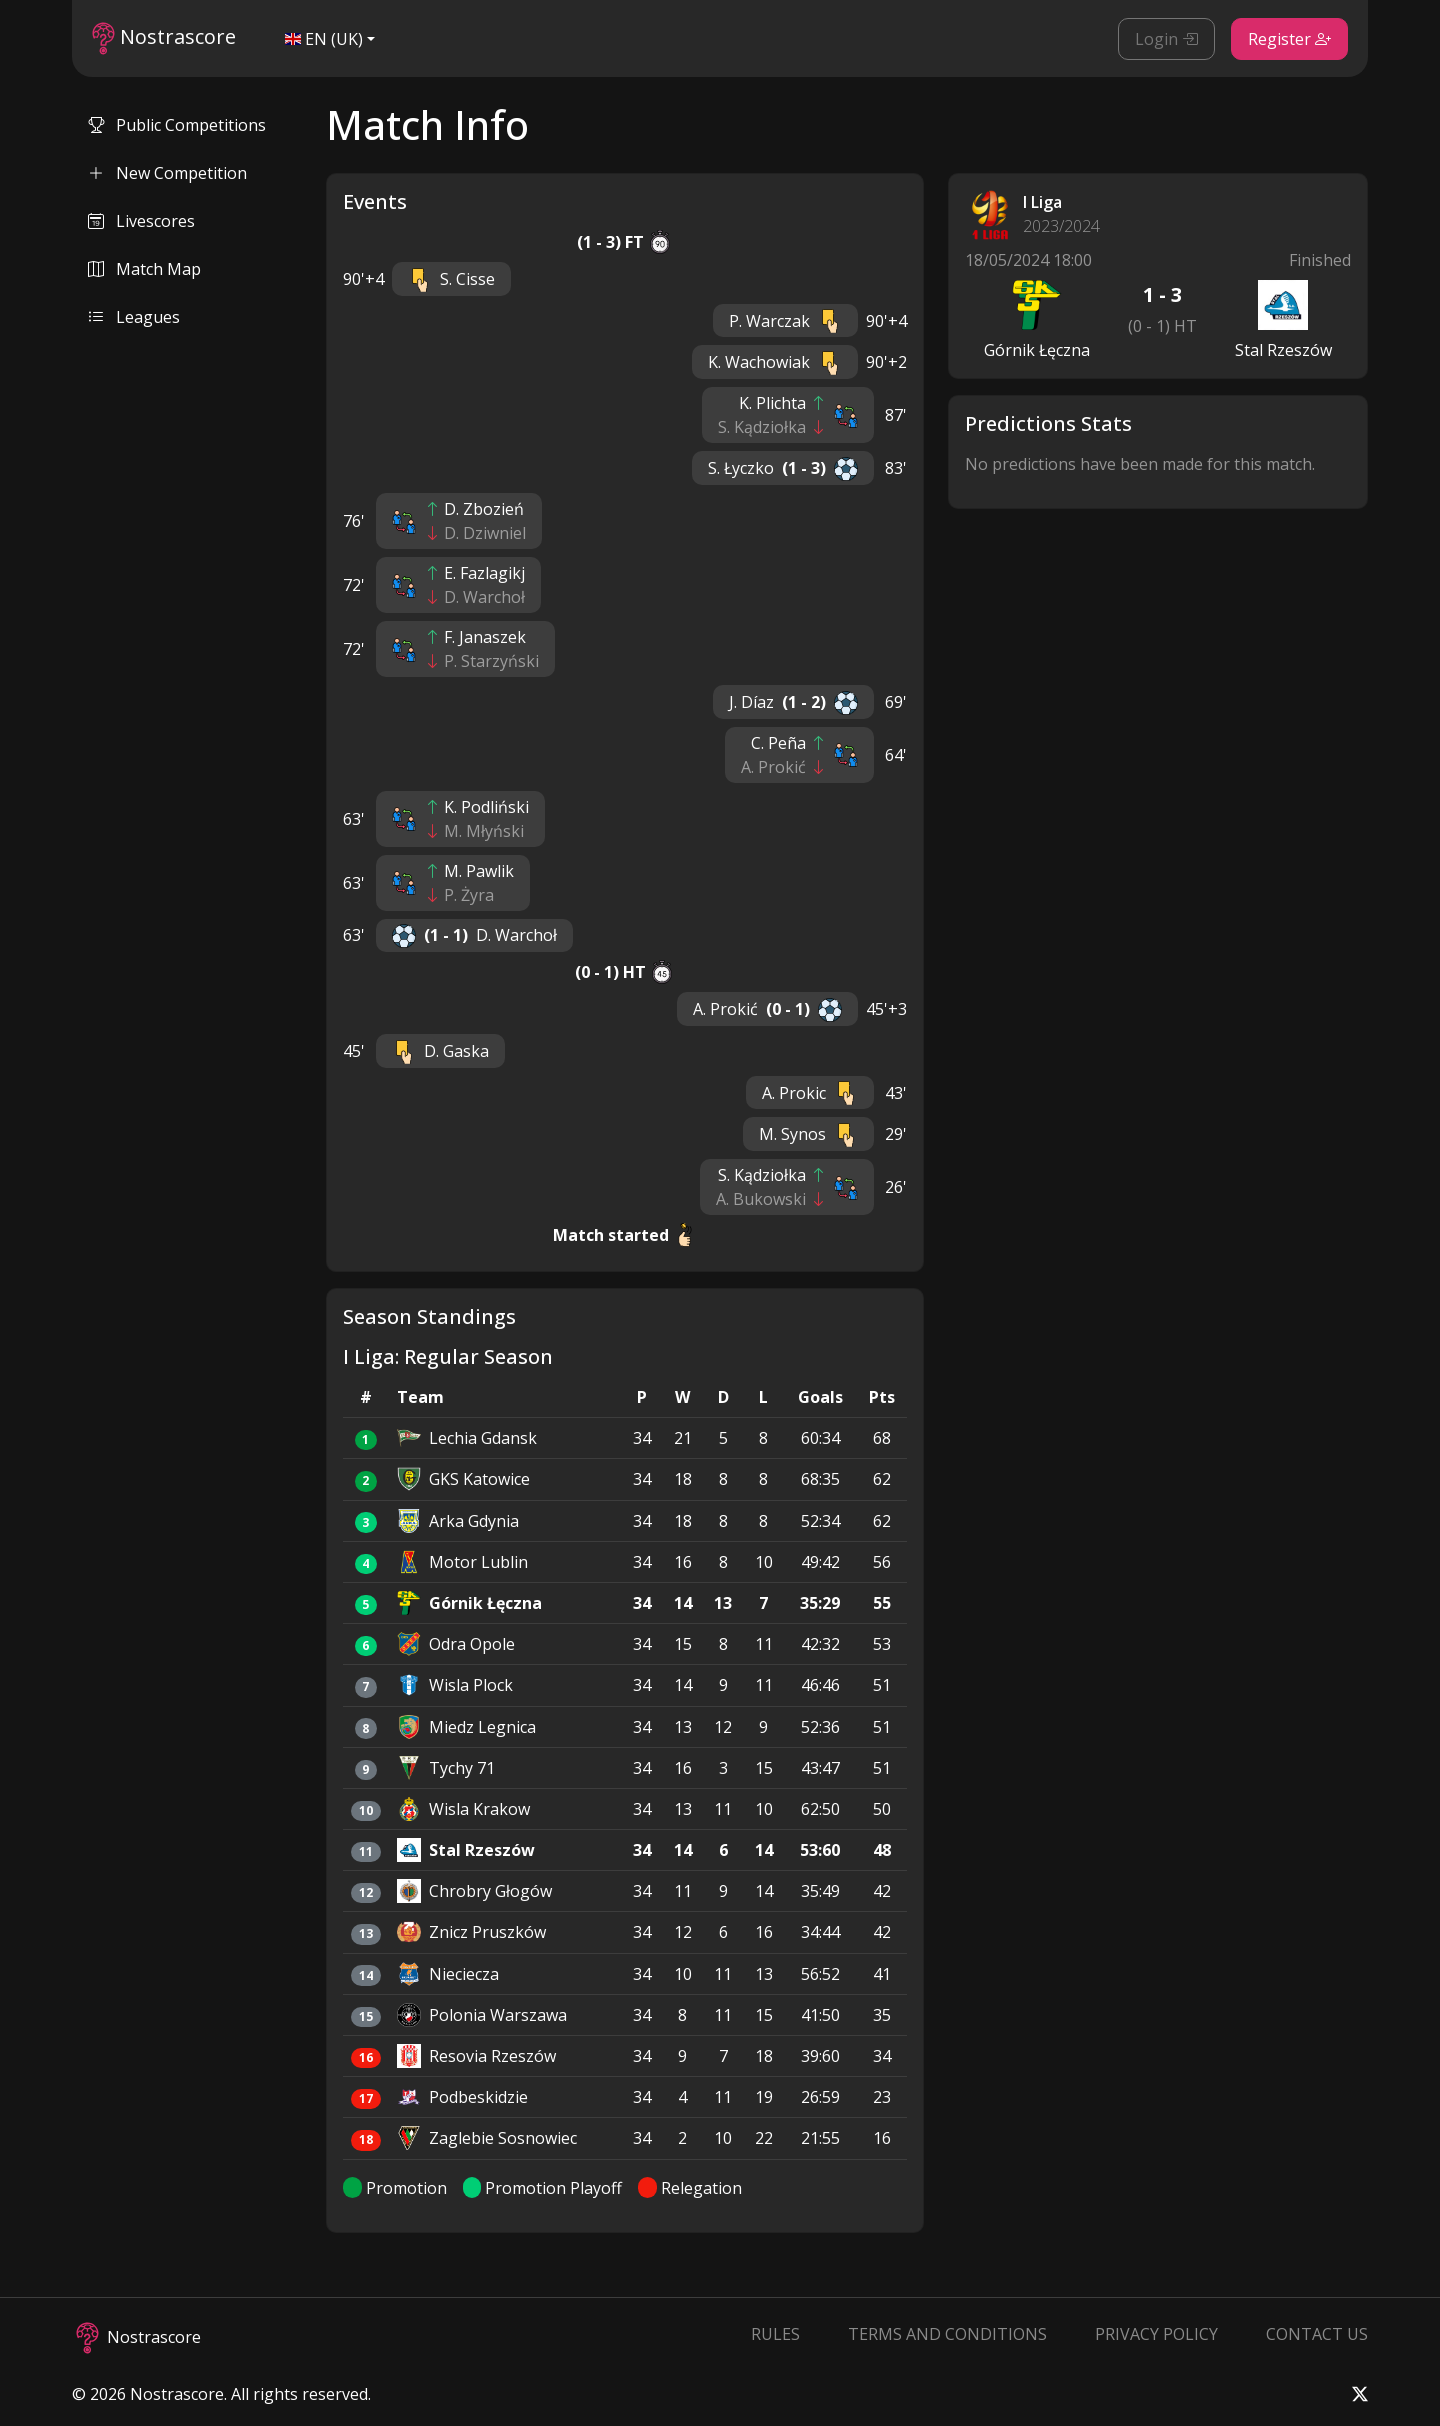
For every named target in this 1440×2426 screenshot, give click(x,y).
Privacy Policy (1156, 2334)
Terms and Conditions (947, 2334)
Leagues (134, 317)
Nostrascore (164, 38)
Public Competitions (177, 125)
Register (1289, 39)
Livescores (141, 221)
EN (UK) (324, 39)
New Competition (167, 173)
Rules (775, 2334)
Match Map (144, 269)
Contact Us (1317, 2334)
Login (1166, 39)
